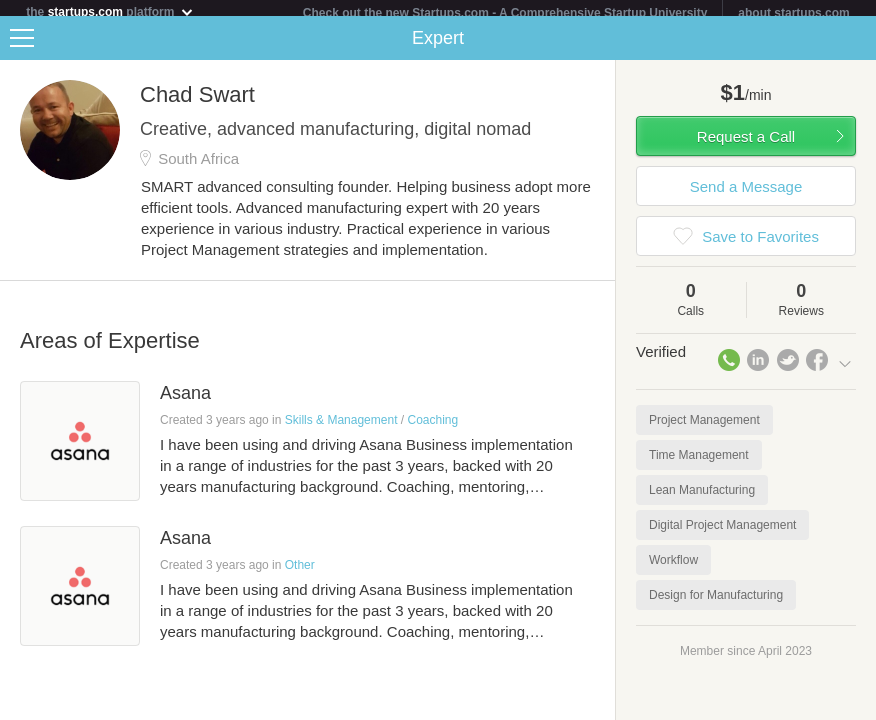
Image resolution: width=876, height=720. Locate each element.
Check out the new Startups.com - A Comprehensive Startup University (505, 13)
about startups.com (793, 13)
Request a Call (746, 144)
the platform (110, 11)
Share (856, 46)
